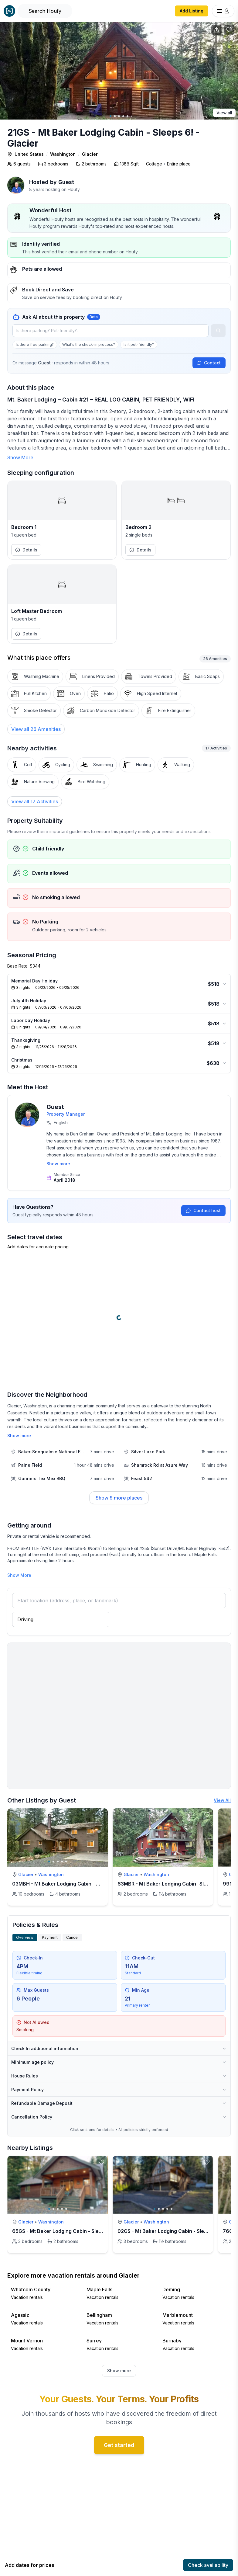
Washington (63, 154)
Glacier (90, 154)
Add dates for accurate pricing (38, 1246)
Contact (209, 362)
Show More (20, 457)
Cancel (72, 1937)
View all (224, 112)
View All (222, 1800)
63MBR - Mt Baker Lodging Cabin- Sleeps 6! (169, 1884)
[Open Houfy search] (45, 11)
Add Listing (191, 10)
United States (29, 154)
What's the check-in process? (88, 344)
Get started (119, 2445)
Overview (24, 1937)
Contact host (203, 1210)
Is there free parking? (35, 344)
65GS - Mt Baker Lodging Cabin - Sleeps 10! (64, 2231)
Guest (66, 182)
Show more (58, 1163)
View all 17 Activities (34, 801)
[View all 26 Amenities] (36, 729)
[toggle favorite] (101, 1814)
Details (26, 549)
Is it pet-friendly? (139, 344)
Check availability (208, 2565)
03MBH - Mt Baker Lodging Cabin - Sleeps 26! (66, 1884)
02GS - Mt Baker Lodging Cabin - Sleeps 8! (168, 2231)
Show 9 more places (119, 1498)
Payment (50, 1937)
